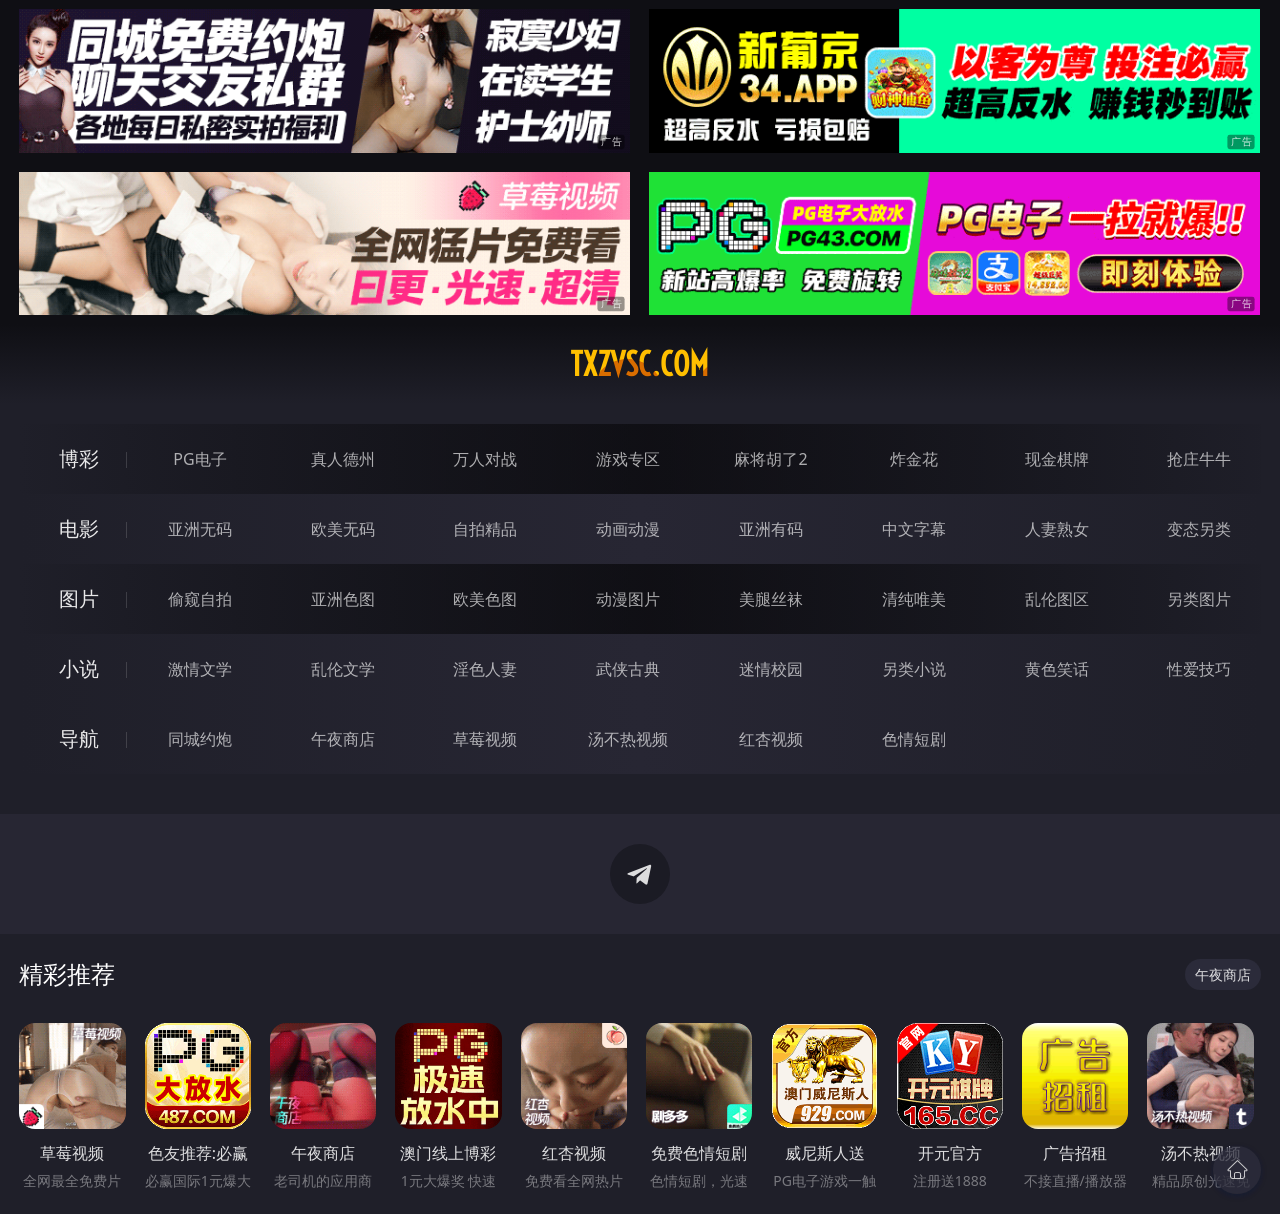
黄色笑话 (1057, 669)
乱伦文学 (343, 669)
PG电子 (199, 459)
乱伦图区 (1057, 599)
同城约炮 (200, 739)
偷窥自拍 (200, 599)
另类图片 (1199, 599)
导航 (79, 738)
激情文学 (200, 669)
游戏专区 (628, 459)
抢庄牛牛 (1199, 459)
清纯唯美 (914, 599)
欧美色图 (485, 599)
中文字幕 (914, 529)
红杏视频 (771, 739)
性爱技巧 (1199, 669)
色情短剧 (914, 739)
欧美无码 (343, 529)
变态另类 (1199, 529)
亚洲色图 (343, 599)
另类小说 (914, 669)
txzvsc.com (639, 364)
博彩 (79, 458)
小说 (79, 668)
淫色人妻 (485, 669)
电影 (79, 528)
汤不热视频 (628, 739)
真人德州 (343, 459)
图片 (79, 598)
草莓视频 (485, 739)
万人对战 (485, 459)
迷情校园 (771, 669)
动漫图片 (628, 599)
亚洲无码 (200, 529)
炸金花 (914, 459)
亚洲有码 (771, 529)
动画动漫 (628, 529)
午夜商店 (343, 739)
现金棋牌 (1057, 459)
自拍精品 (485, 529)
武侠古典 (628, 669)
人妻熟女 (1057, 529)
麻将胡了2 (770, 459)
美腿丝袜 (771, 599)
